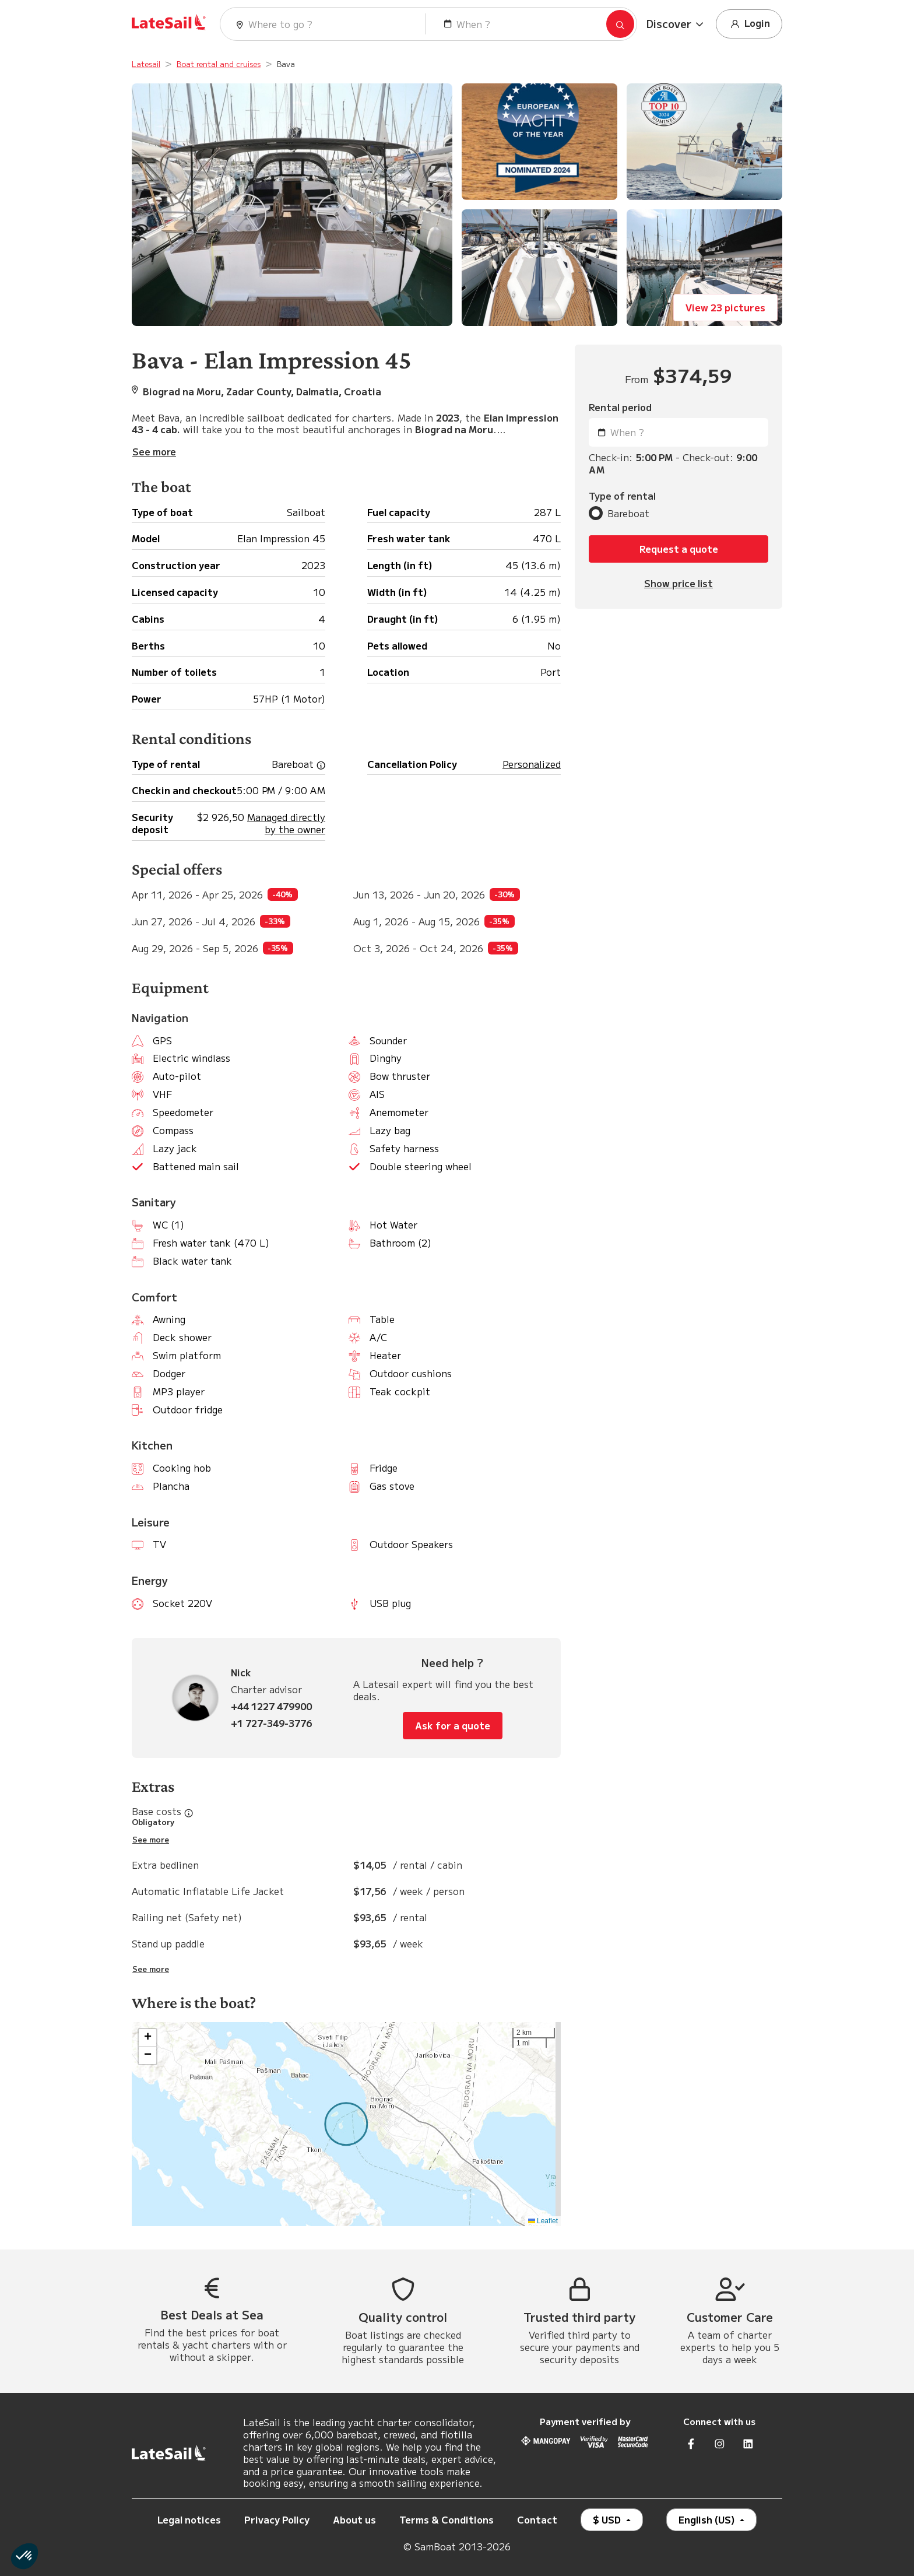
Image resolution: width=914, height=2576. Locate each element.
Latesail (146, 63)
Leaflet (543, 2221)
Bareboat (628, 513)
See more (150, 1839)
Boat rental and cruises (219, 63)
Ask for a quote (452, 1725)
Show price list (678, 583)
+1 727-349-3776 (271, 1723)
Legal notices (189, 2519)
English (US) (708, 2519)
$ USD (608, 2519)
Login (749, 23)
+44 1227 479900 (271, 1706)
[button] (676, 24)
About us (354, 2519)
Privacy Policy (277, 2519)
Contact (537, 2519)
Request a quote (678, 549)
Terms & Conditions (446, 2519)
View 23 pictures (725, 307)
